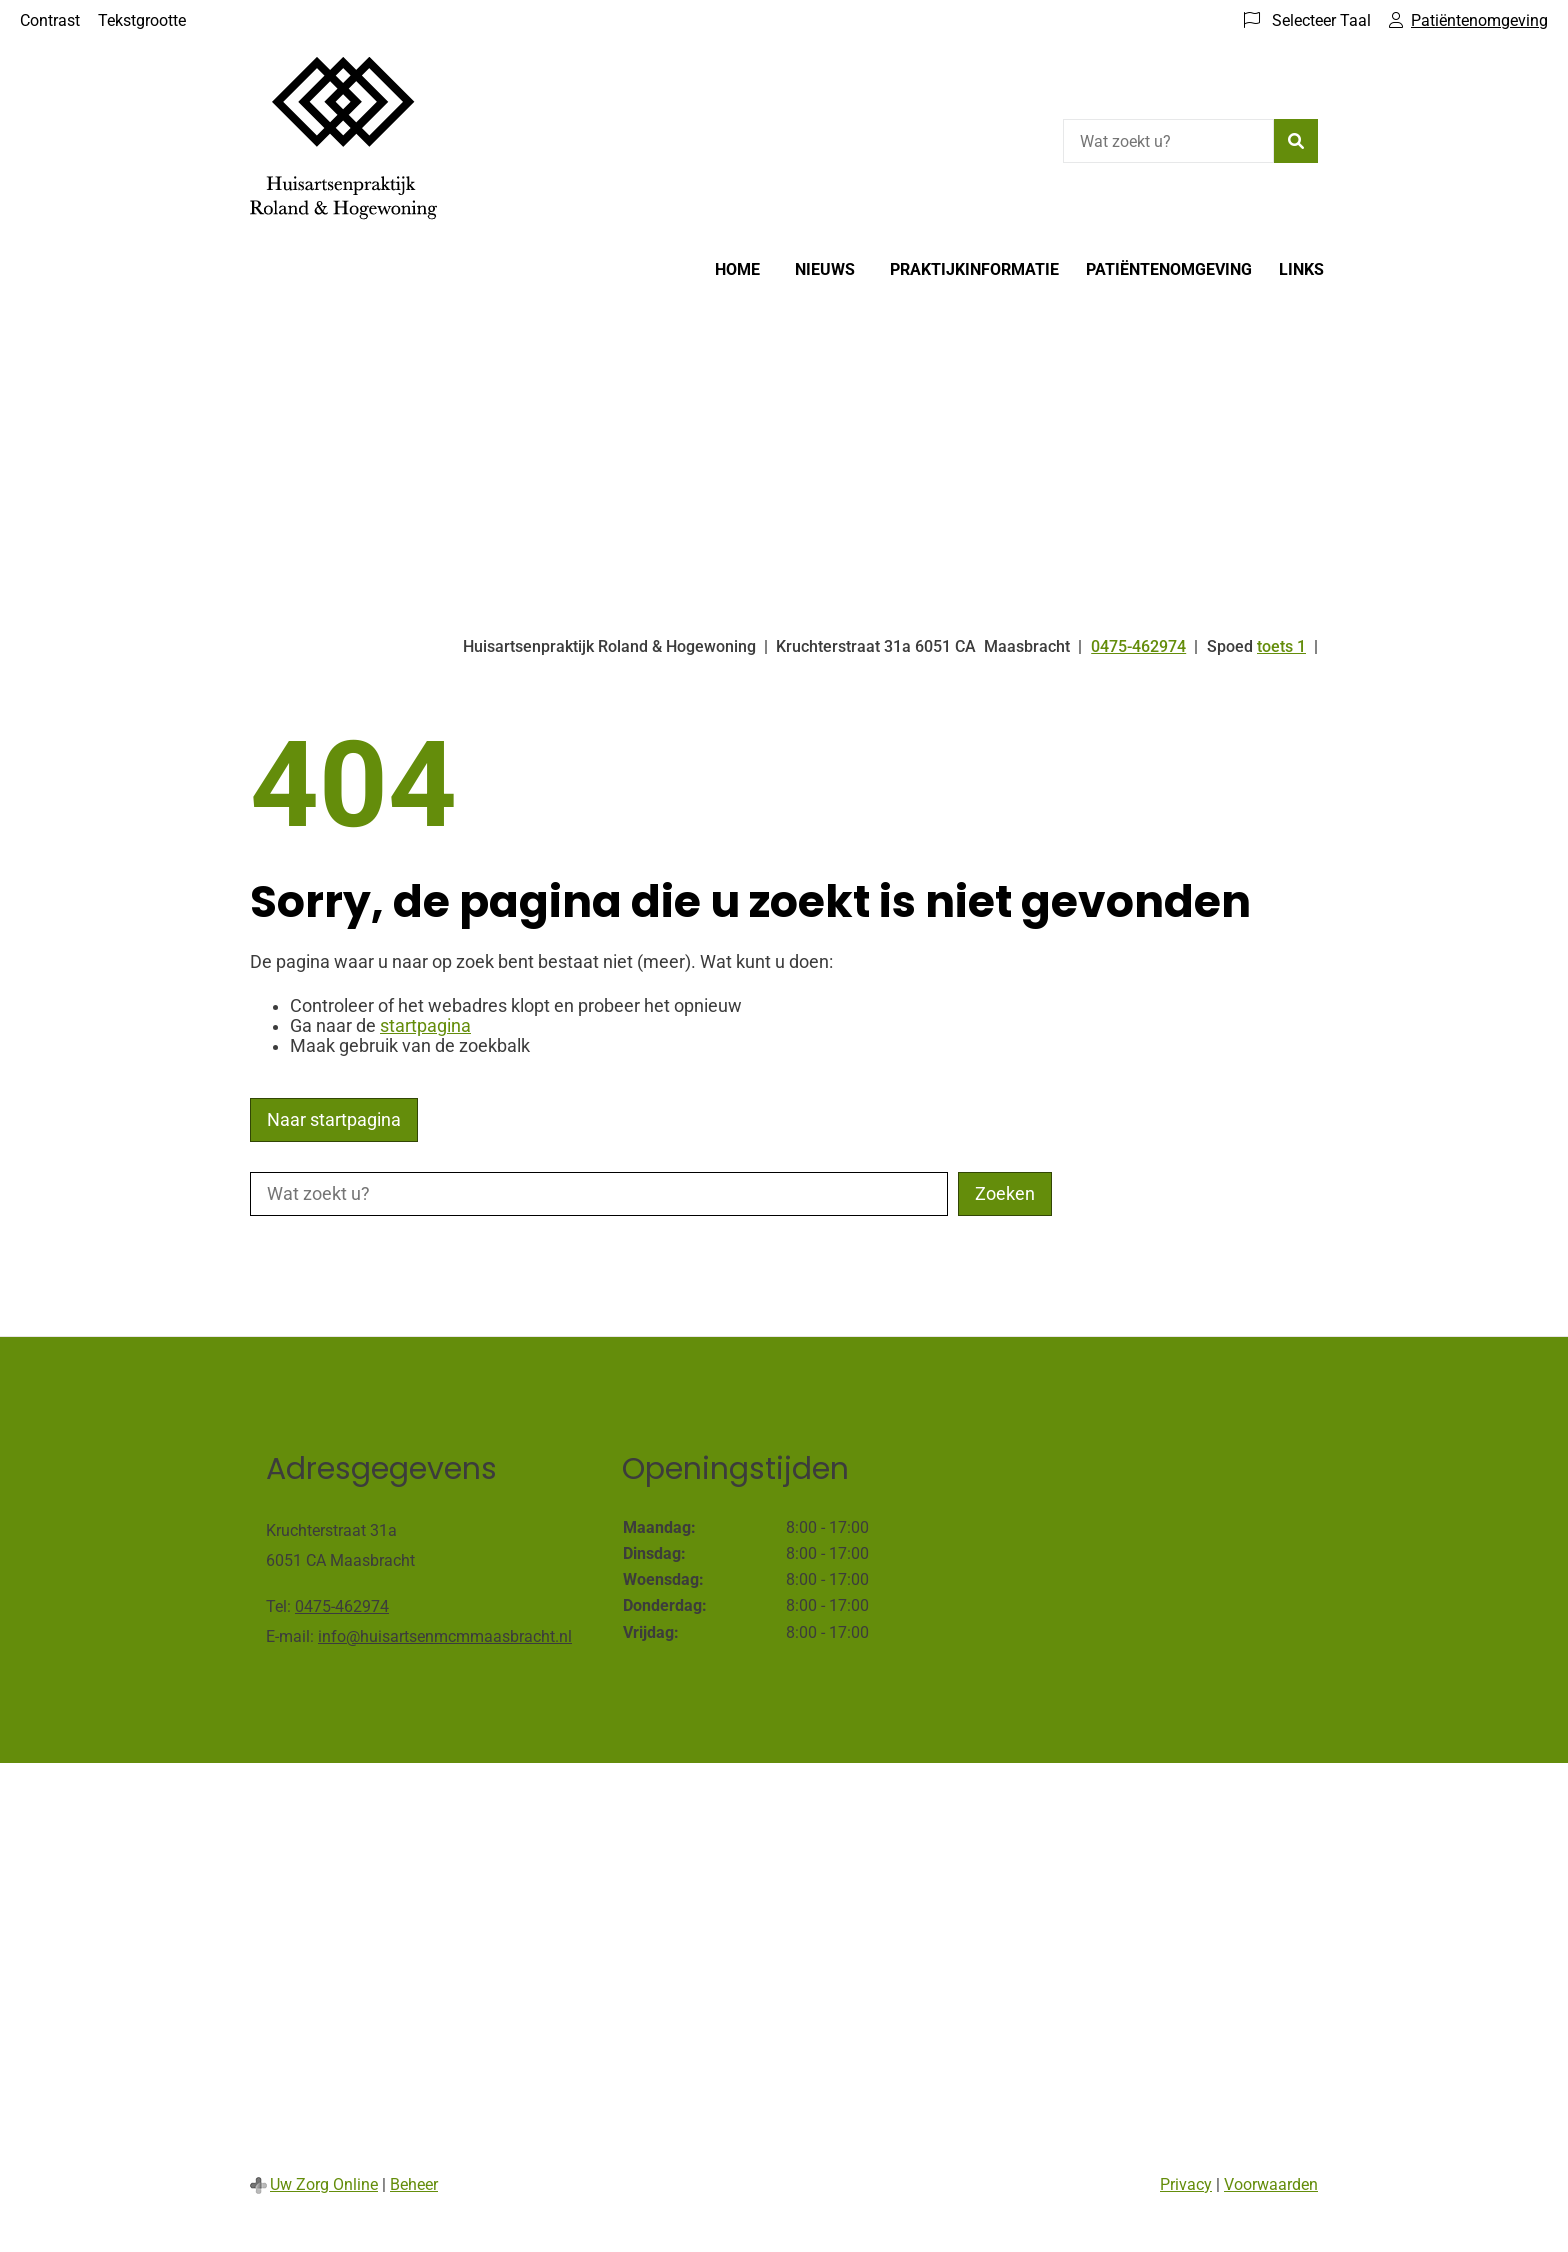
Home (737, 269)
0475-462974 (342, 1606)
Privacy (1186, 2184)
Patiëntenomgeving (1169, 269)
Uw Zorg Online (324, 2184)
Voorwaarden (1271, 2184)
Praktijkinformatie (974, 269)
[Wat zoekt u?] (1168, 141)
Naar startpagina (334, 1120)
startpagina (425, 1026)
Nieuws (825, 269)
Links (1301, 269)
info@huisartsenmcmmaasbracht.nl (445, 1636)
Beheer (414, 2184)
